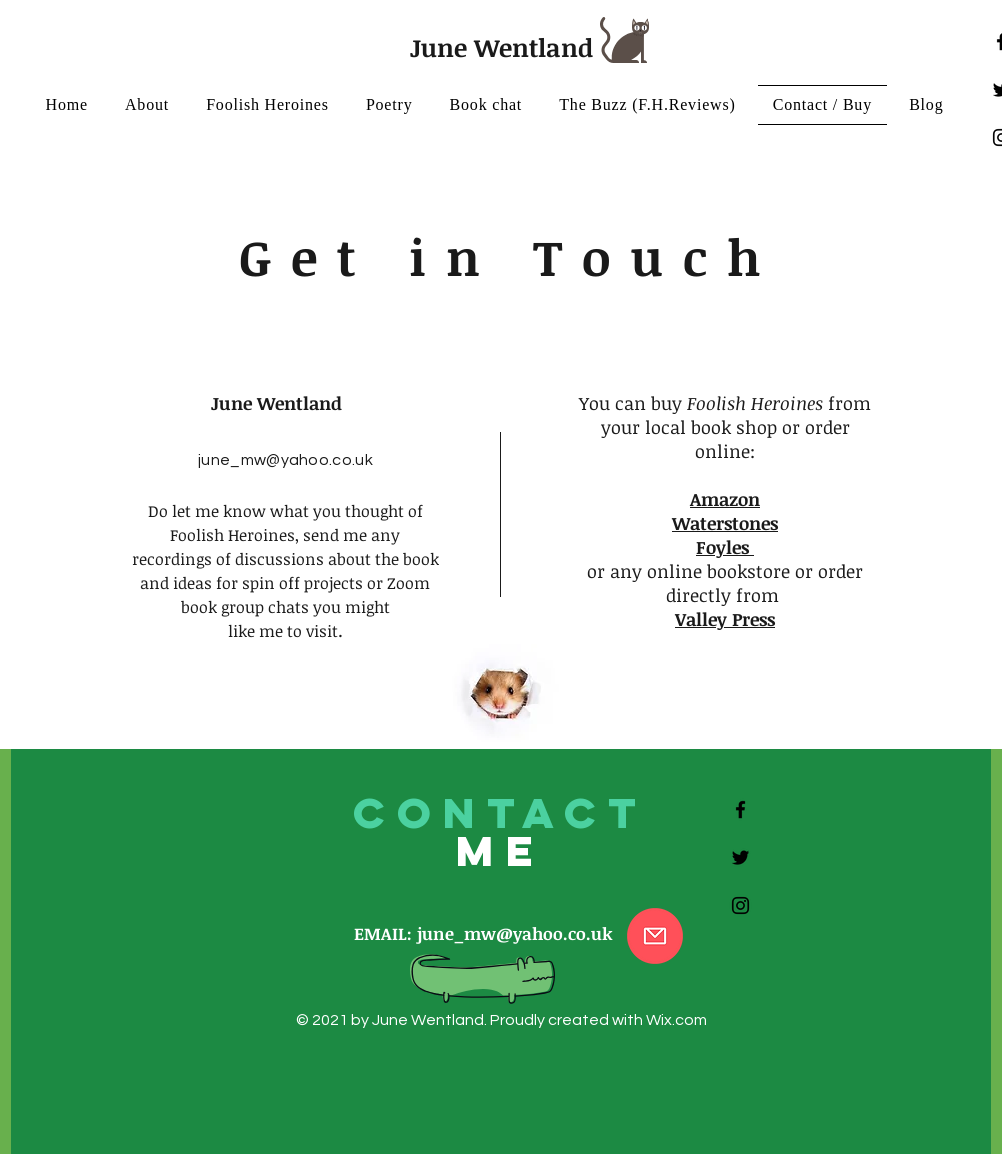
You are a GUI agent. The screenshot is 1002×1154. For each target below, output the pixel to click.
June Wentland (501, 47)
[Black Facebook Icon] (740, 809)
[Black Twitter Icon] (740, 857)
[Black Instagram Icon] (740, 905)
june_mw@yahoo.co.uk (285, 460)
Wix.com (676, 1020)
